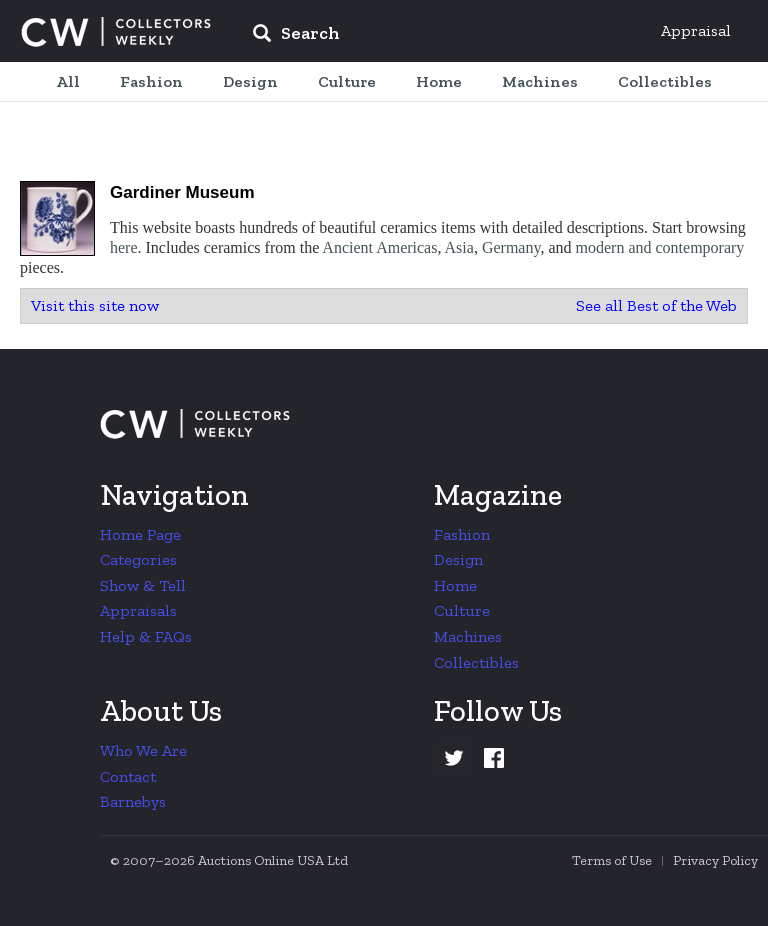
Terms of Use (612, 860)
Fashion (462, 534)
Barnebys (133, 801)
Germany (511, 247)
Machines (468, 636)
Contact (128, 776)
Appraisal (696, 30)
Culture (462, 610)
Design (458, 559)
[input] (441, 36)
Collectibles (476, 662)
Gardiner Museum (182, 192)
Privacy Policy (715, 860)
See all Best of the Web (656, 305)
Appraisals (138, 610)
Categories (138, 559)
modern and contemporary (660, 247)
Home (455, 585)
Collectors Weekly (116, 32)
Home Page (140, 534)
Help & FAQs (146, 636)
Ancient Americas (379, 247)
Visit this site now (95, 305)
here (124, 247)
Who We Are (143, 750)
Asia (459, 247)
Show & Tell (143, 585)
